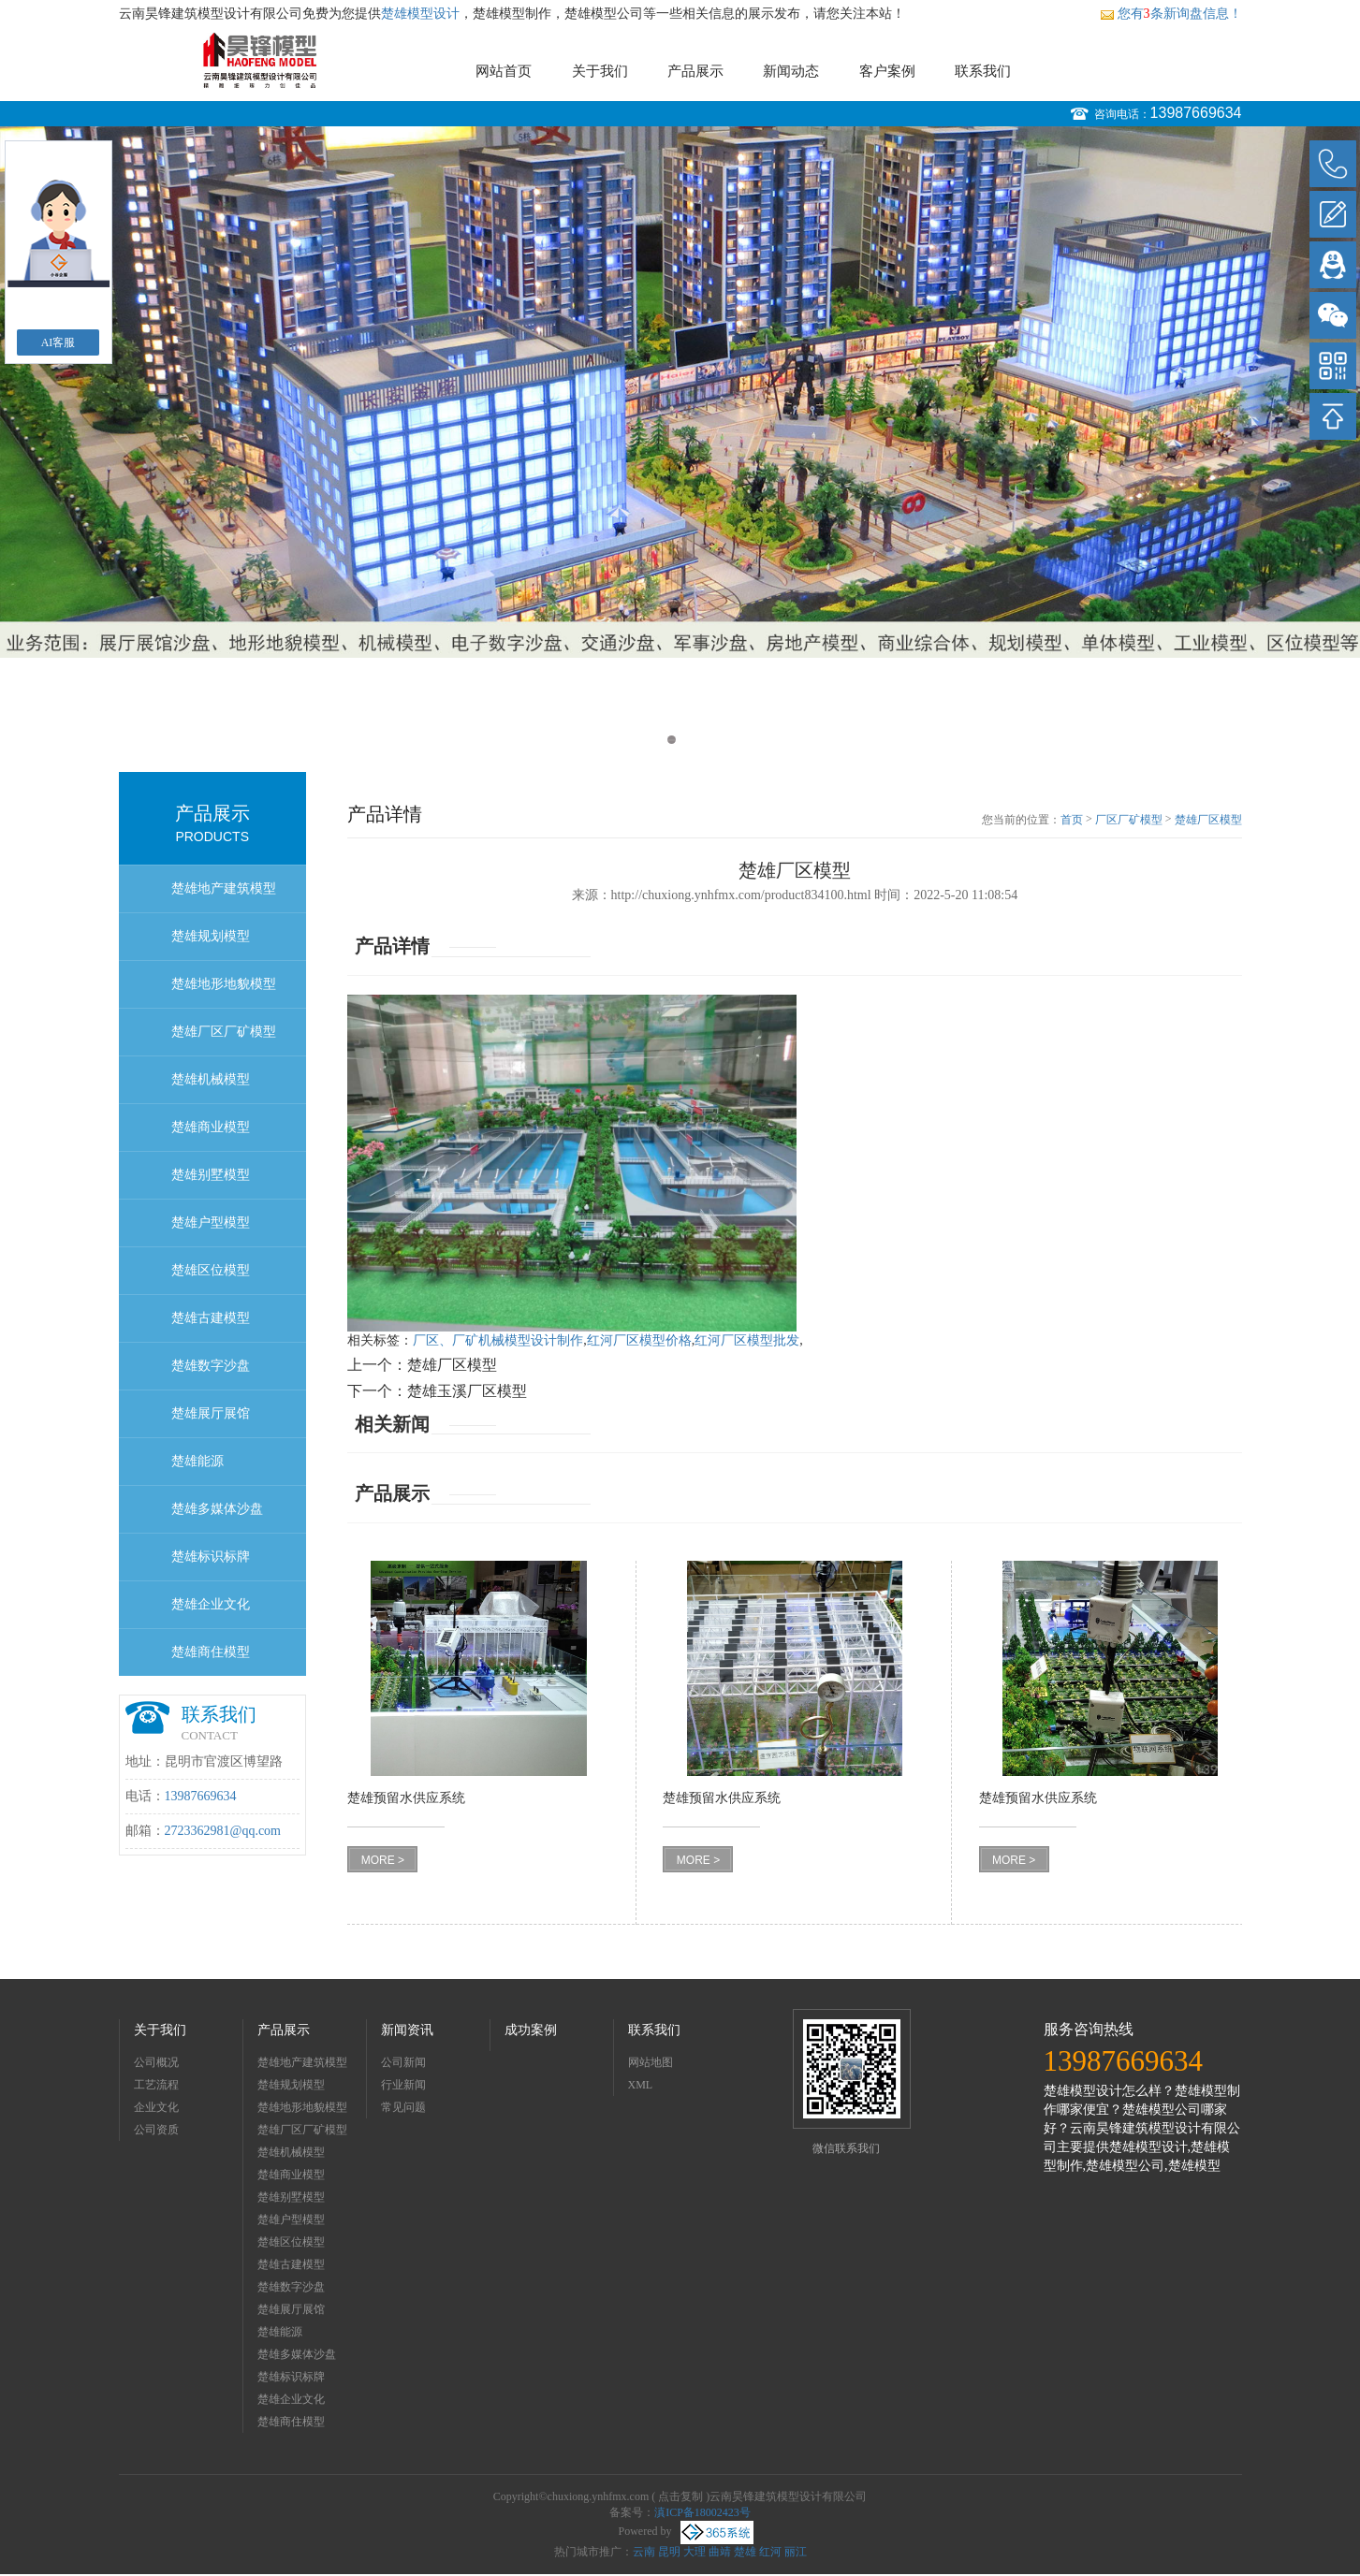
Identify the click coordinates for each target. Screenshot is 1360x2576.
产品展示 (695, 71)
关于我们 (600, 71)
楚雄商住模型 (210, 1652)
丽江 (795, 2551)
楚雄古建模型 (210, 1318)
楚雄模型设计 (420, 14)
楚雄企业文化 (210, 1604)
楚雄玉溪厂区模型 (467, 1391)
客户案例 (887, 71)
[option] (680, 392)
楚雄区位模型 (210, 1270)
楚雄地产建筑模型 (223, 888)
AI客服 (58, 342)
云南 (644, 2551)
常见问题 (403, 2107)
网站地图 (650, 2062)
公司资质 (156, 2129)
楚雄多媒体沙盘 (217, 1509)
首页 (1071, 819)
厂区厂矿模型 (1129, 819)
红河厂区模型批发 (747, 1340)
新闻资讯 (407, 2030)
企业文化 (156, 2107)
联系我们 (983, 71)
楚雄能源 (197, 1461)
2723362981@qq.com (223, 1831)
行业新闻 (403, 2084)
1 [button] (671, 739)
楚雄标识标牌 (210, 1557)
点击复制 (680, 2496)
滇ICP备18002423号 (702, 2512)
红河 (770, 2551)
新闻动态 (791, 71)
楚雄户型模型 (210, 1222)
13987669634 (1196, 113)
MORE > (382, 1860)
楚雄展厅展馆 (210, 1413)
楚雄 (745, 2551)
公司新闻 (403, 2062)
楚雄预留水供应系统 (406, 1798)
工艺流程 (156, 2084)
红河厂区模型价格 (639, 1340)
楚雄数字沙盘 (210, 1366)
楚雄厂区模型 (1208, 819)
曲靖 (720, 2551)
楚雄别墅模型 (210, 1175)
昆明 (669, 2551)
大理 (694, 2551)
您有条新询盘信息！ (1171, 14)
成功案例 (531, 2030)
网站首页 (503, 71)
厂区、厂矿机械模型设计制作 (498, 1340)
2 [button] (689, 739)
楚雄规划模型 (210, 936)
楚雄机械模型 (210, 1079)
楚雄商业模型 (210, 1127)
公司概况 (156, 2062)
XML (640, 2084)
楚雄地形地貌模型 (223, 984)
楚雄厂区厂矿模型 (223, 1032)
